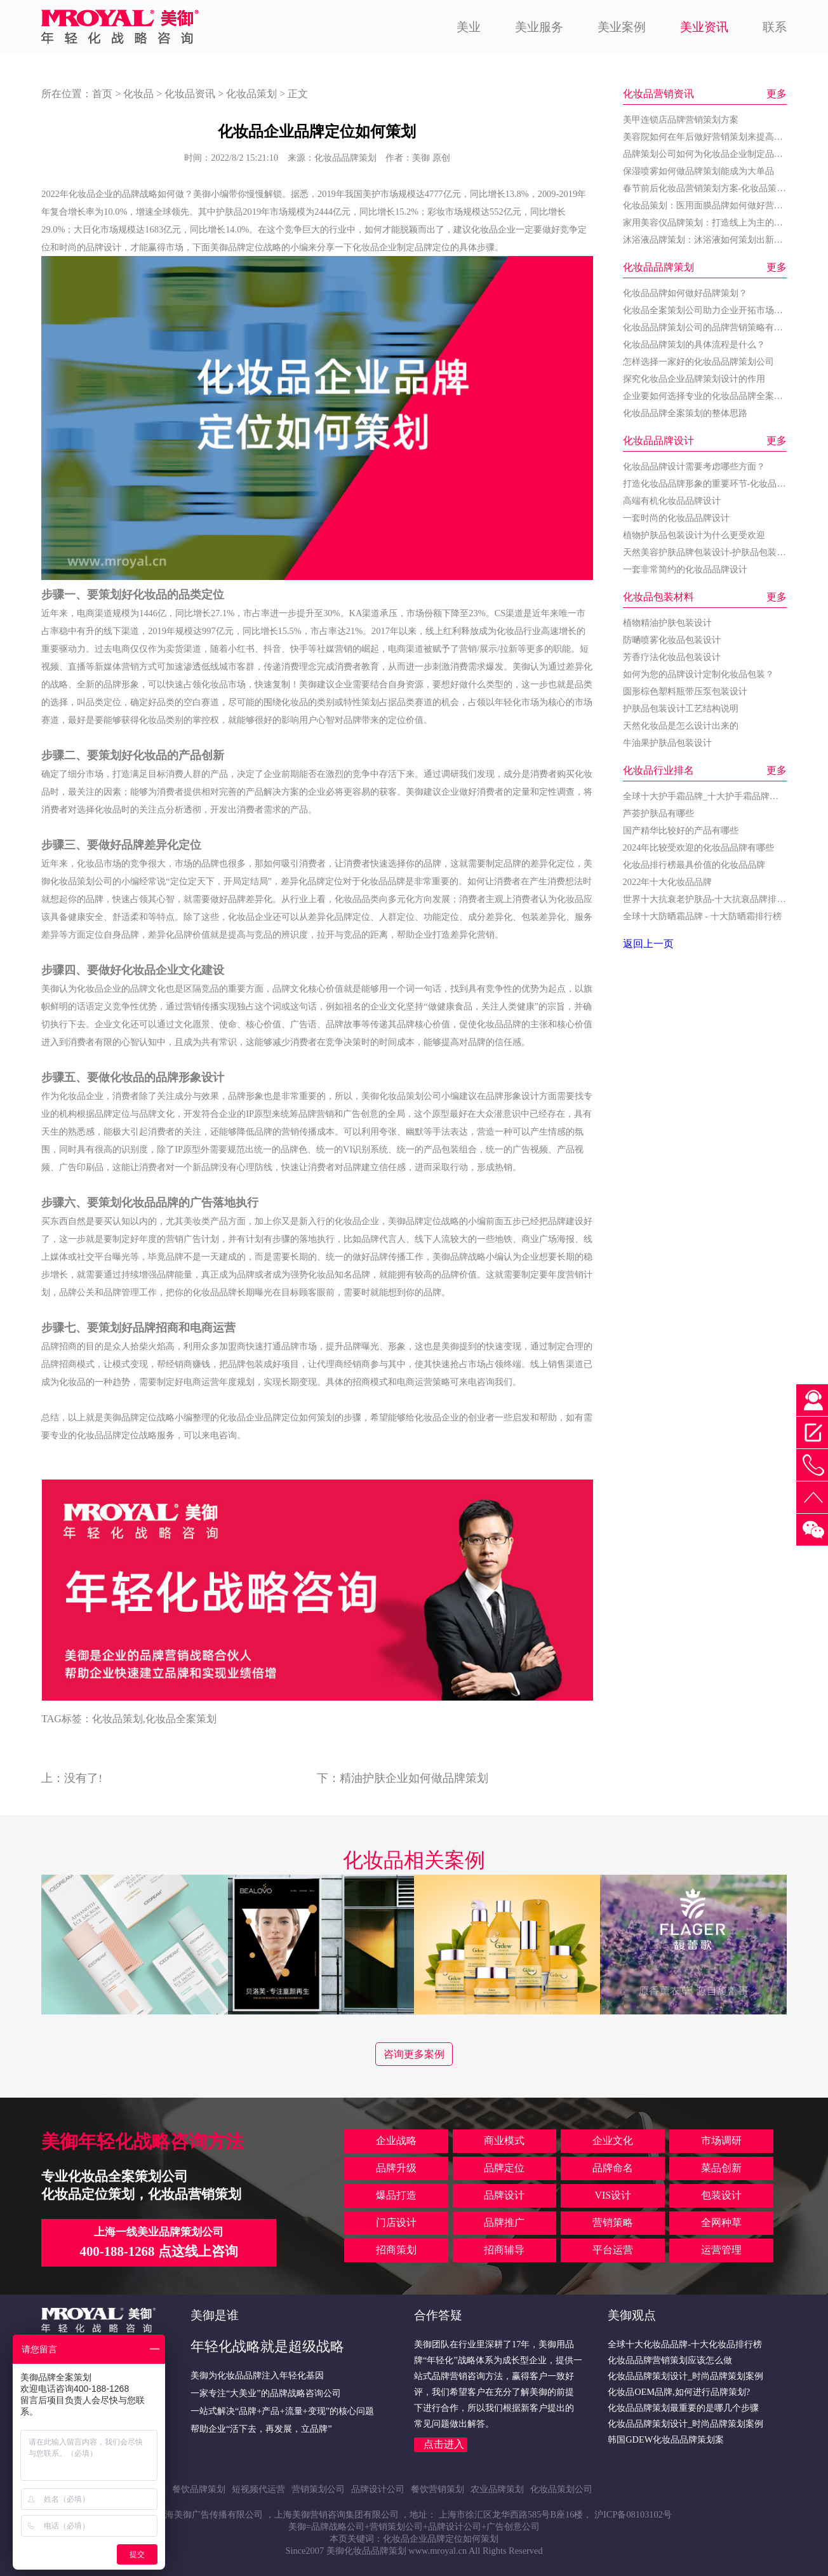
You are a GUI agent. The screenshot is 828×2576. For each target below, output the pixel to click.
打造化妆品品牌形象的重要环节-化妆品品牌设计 (718, 483)
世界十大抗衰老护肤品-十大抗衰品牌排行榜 (709, 899)
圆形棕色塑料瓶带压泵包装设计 (685, 691)
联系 (775, 27)
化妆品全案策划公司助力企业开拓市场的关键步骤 (720, 310)
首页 (102, 93)
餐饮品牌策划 (198, 2489)
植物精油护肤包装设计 (667, 622)
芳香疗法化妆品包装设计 (672, 657)
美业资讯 (704, 27)
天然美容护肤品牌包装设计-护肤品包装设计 (709, 552)
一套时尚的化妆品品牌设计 (676, 518)
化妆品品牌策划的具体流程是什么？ (694, 344)
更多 (776, 93)
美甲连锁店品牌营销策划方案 (680, 119)
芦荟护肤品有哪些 (658, 813)
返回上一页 (648, 943)
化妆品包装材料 (658, 596)
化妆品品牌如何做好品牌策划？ (685, 293)
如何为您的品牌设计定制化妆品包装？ (698, 674)
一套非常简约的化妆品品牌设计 (685, 569)
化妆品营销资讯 (658, 93)
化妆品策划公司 (81, 881)
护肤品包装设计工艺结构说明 (680, 708)
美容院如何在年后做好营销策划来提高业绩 (707, 136)
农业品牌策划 (497, 2489)
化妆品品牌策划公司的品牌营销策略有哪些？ (712, 327)
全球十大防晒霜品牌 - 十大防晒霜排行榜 (702, 916)
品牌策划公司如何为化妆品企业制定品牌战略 (712, 154)
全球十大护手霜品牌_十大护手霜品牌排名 (705, 796)
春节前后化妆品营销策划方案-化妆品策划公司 (713, 188)
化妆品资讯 (189, 93)
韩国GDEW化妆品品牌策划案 (666, 2439)
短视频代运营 (258, 2489)
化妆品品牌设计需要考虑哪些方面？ (694, 466)
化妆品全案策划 (181, 1718)
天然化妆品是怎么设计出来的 (680, 725)
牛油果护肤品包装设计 (667, 743)
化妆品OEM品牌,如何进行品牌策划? (679, 2392)
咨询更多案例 (414, 2054)
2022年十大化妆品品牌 (667, 882)
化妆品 (138, 93)
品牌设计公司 (377, 2489)
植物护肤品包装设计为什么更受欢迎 (694, 535)
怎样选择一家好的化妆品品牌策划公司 (698, 361)
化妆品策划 (251, 93)
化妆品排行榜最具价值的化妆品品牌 (694, 865)
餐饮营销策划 (437, 2489)
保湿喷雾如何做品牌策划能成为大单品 (698, 171)
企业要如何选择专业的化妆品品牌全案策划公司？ (720, 396)
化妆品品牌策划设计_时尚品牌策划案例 (685, 2376)
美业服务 (539, 27)
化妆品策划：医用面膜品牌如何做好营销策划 (712, 205)
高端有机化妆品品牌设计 (672, 501)
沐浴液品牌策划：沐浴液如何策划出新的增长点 (716, 239)
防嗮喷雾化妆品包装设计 (672, 640)
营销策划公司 (318, 2489)
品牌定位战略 (254, 247)
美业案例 (622, 27)
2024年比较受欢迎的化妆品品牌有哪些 (699, 847)
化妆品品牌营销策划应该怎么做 (670, 2360)
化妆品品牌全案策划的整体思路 (685, 413)
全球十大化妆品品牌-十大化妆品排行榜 (685, 2344)
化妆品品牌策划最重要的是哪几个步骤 (683, 2408)
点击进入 (444, 2444)
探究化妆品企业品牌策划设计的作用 (694, 379)
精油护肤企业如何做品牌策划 (414, 1778)
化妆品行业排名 (658, 770)
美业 (469, 27)
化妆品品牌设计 (658, 440)
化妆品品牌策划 (658, 267)
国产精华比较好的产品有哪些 (680, 830)
